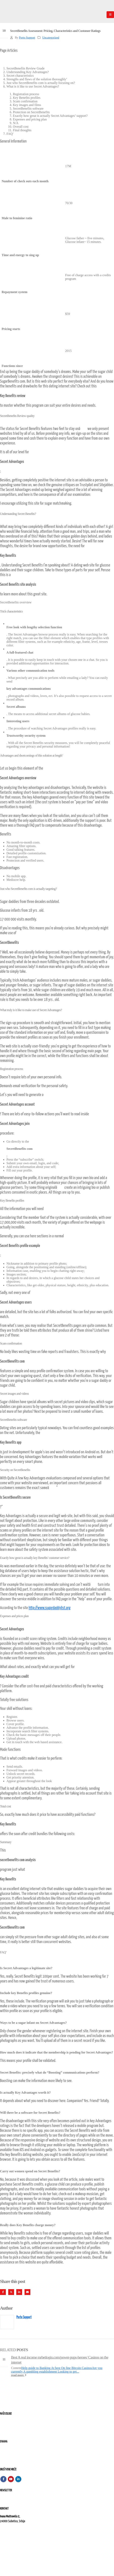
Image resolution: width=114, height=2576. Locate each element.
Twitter (11, 2292)
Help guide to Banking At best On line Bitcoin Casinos (56, 2368)
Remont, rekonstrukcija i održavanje (19, 2426)
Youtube (11, 2479)
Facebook (3, 2292)
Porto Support (27, 37)
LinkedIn (19, 2292)
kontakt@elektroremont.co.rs (16, 2535)
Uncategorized (50, 37)
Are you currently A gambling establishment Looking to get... (56, 2369)
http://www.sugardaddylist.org (49, 1608)
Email (27, 2292)
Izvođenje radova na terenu (14, 2431)
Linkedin (18, 2479)
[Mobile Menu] (110, 14)
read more (18, 2375)
